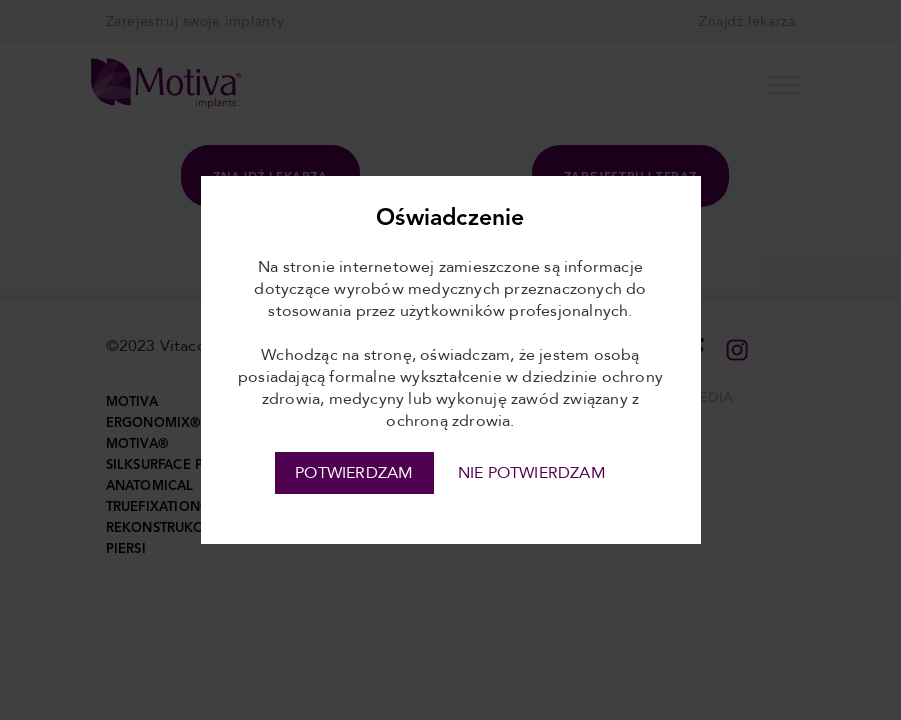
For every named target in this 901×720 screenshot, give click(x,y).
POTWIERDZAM (354, 473)
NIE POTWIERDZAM (532, 473)
